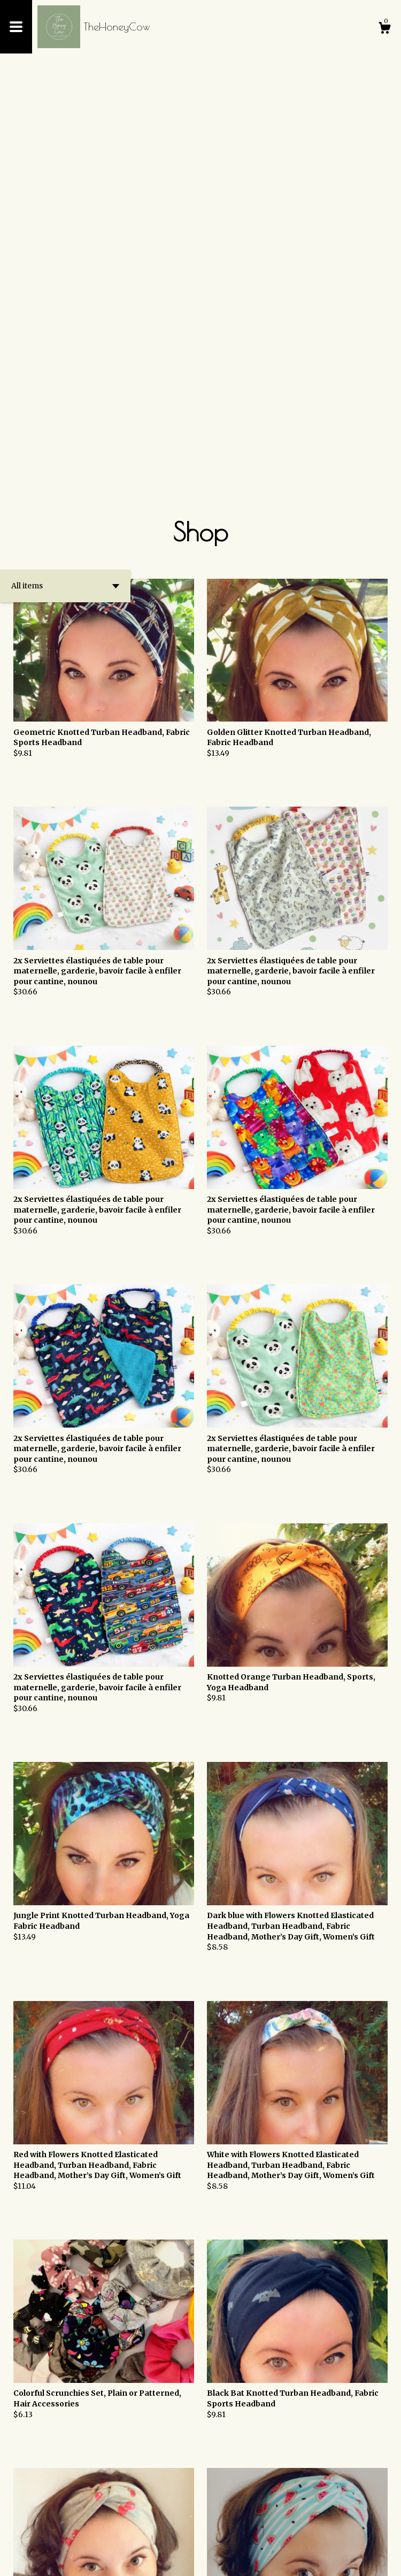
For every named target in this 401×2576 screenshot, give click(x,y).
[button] (65, 188)
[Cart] (384, 29)
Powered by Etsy (122, 2559)
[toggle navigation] (16, 26)
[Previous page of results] (164, 2532)
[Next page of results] (238, 2532)
